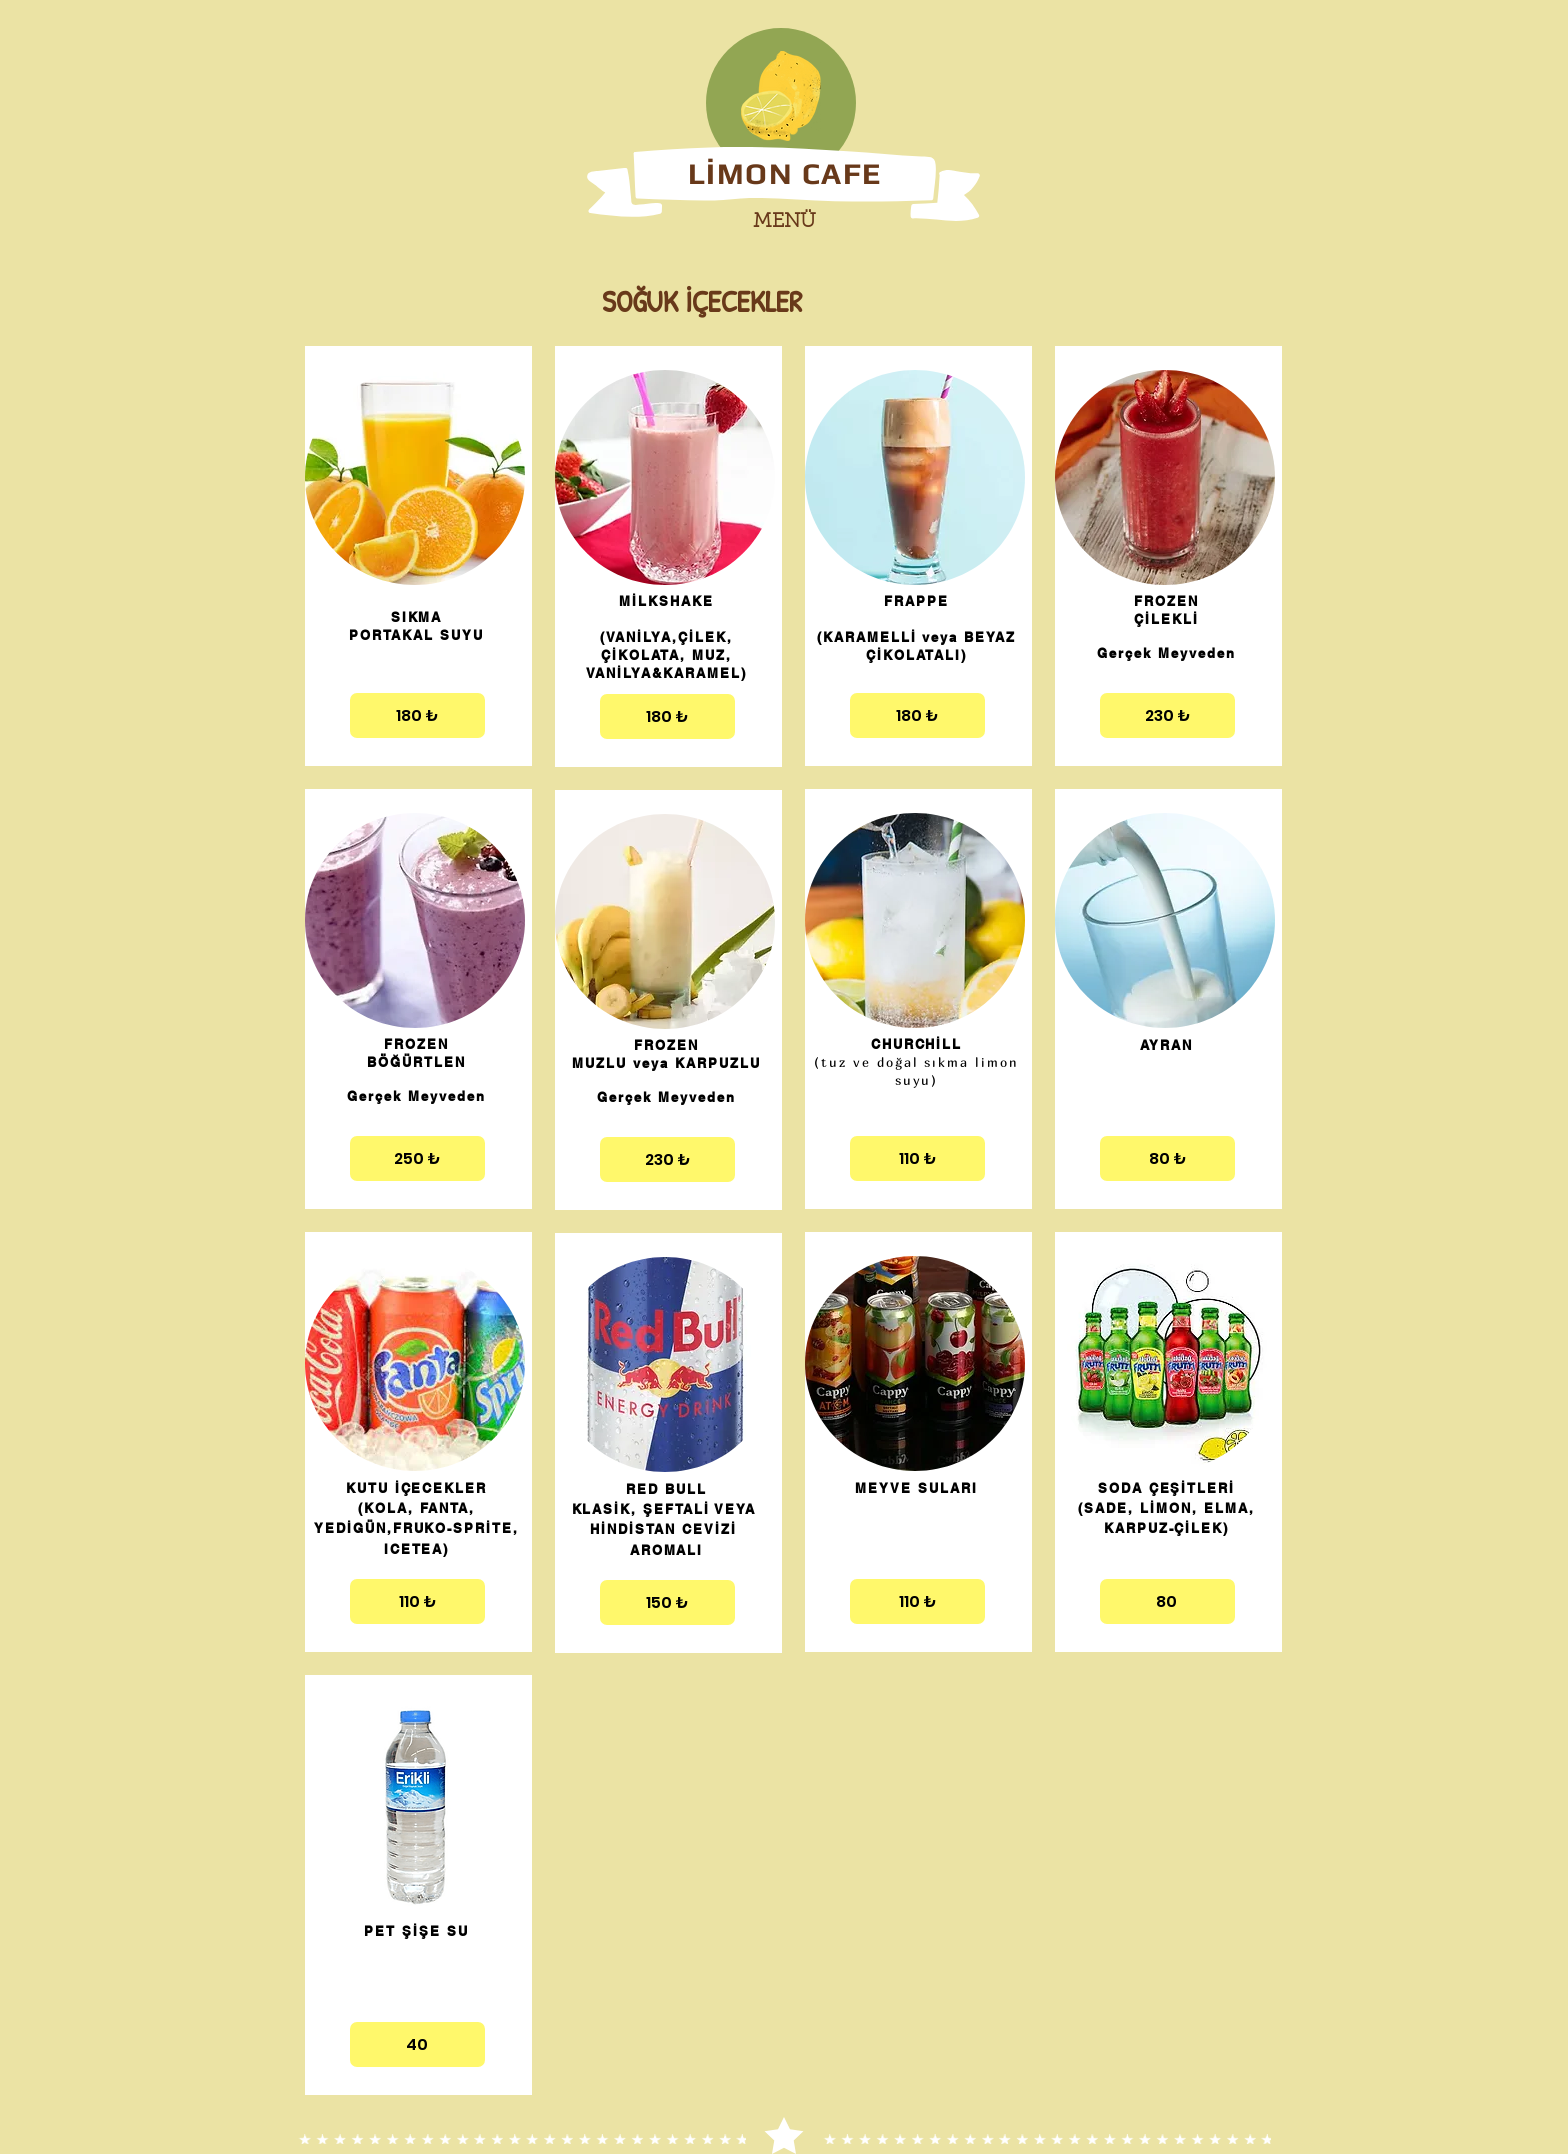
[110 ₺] (417, 1601)
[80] (1167, 1601)
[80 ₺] (1167, 1158)
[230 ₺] (667, 1159)
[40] (417, 2044)
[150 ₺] (667, 1602)
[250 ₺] (417, 1158)
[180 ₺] (417, 715)
